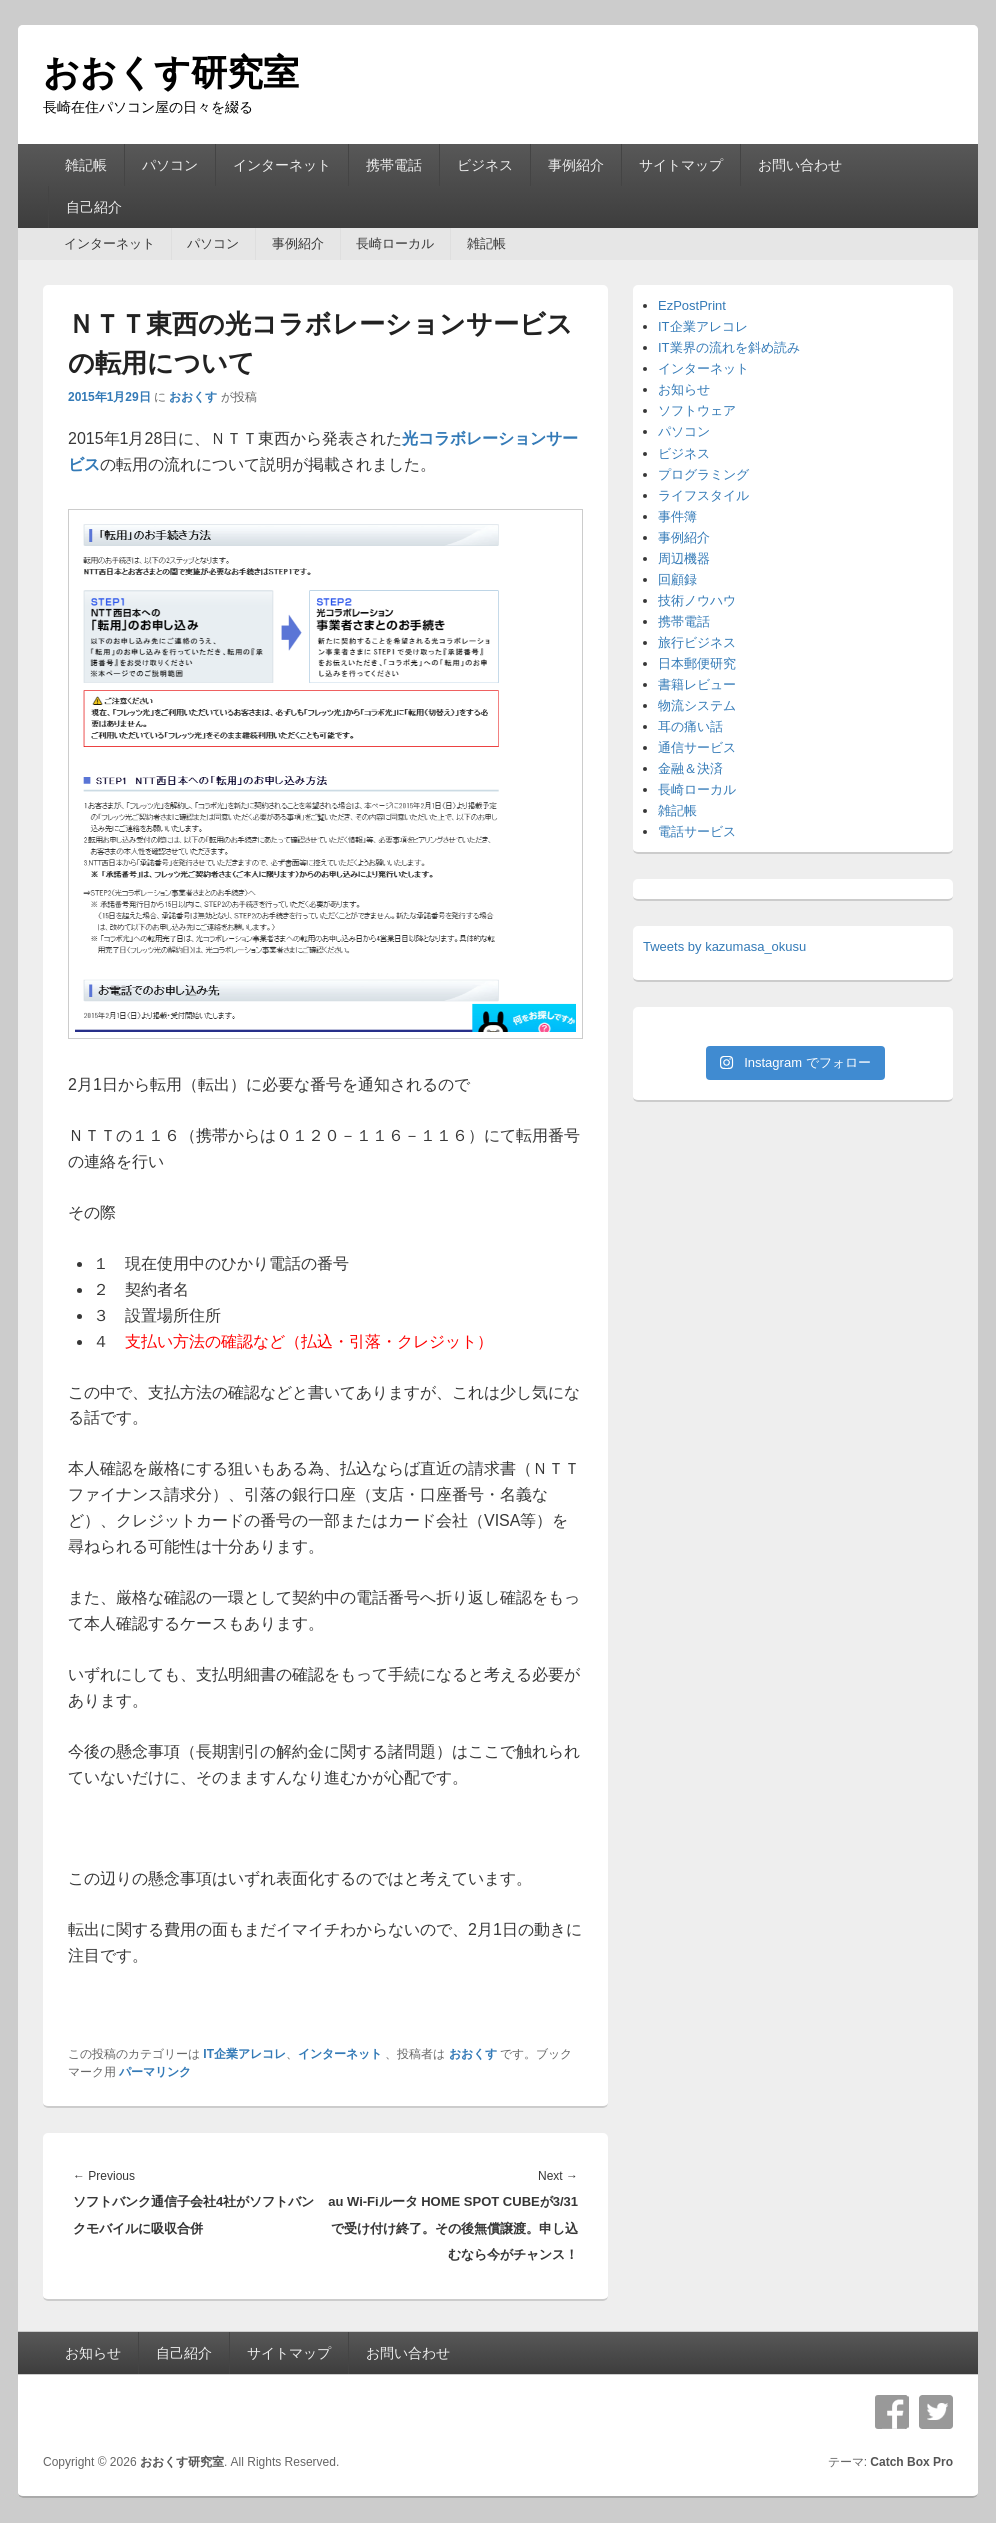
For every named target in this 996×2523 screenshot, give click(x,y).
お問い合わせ (800, 165)
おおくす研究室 (171, 72)
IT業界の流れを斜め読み (729, 347)
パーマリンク (155, 2072)
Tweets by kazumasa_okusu (724, 946)
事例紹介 (576, 165)
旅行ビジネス (697, 642)
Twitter (936, 2412)
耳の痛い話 (690, 726)
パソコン (170, 165)
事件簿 (677, 516)
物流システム (697, 705)
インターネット (282, 165)
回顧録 (677, 579)
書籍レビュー (697, 684)
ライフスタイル (703, 495)
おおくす (193, 397)
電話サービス (697, 831)
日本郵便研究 (697, 663)
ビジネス (485, 165)
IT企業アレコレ (244, 2054)
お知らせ (684, 389)
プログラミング (703, 474)
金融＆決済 (690, 768)
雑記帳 (86, 165)
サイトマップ (681, 165)
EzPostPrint (692, 305)
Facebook (892, 2412)
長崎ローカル (395, 243)
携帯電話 (394, 165)
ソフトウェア (697, 410)
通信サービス (697, 747)
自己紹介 (94, 207)
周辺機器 (684, 558)
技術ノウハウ (697, 600)
